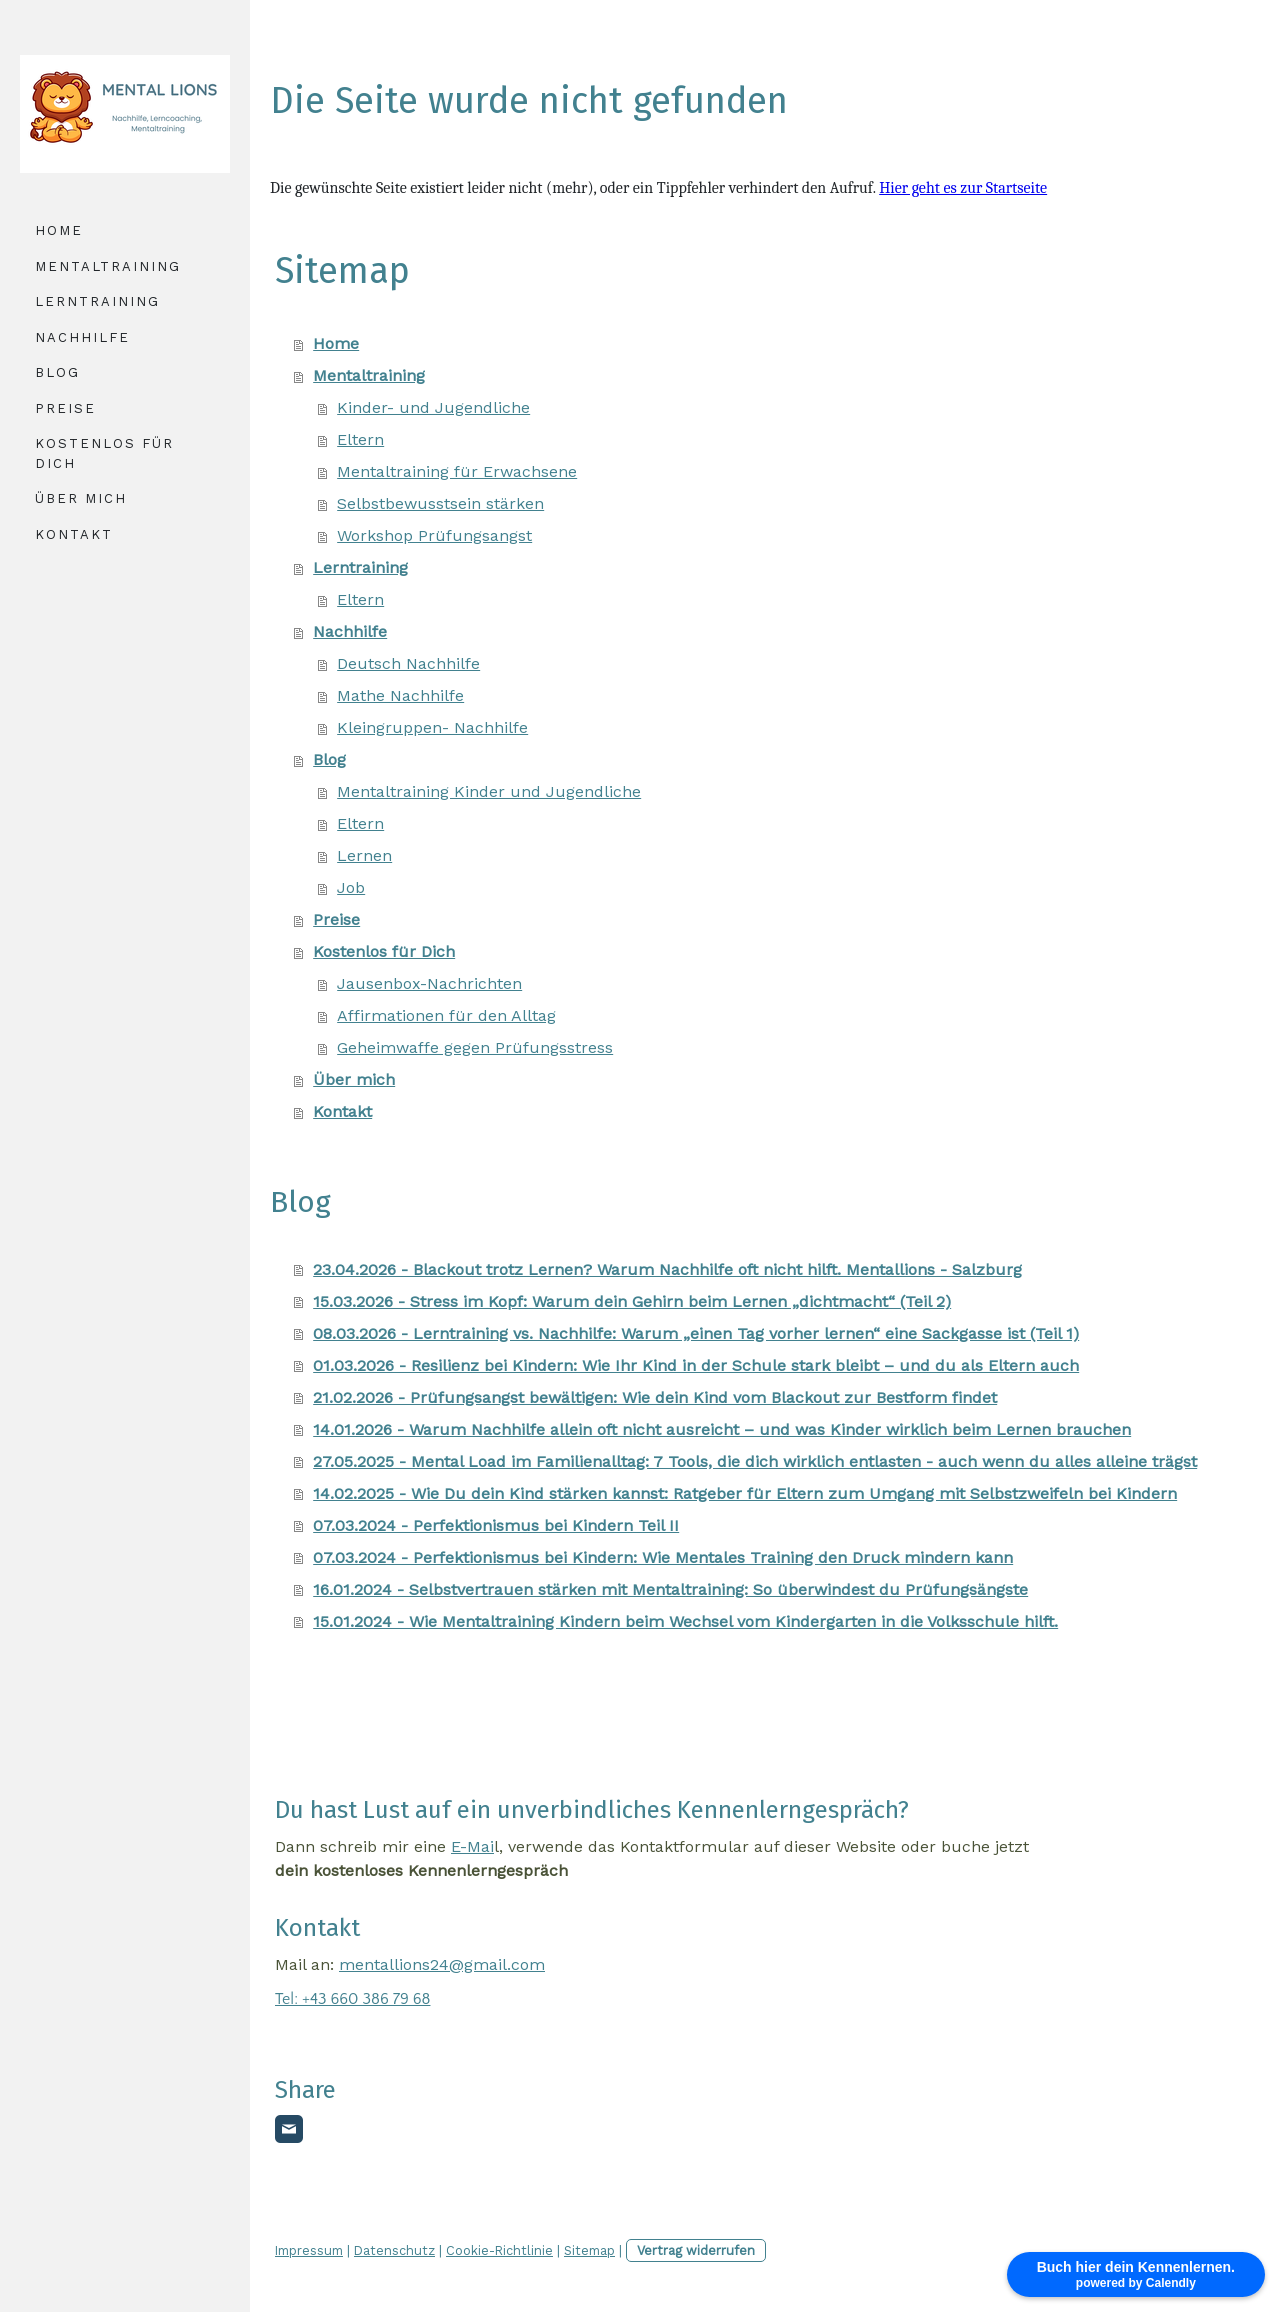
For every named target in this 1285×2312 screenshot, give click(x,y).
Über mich (81, 498)
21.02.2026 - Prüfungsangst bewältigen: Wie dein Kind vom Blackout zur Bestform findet (655, 1397)
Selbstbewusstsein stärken (440, 503)
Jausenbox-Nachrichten (429, 983)
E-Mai (472, 1846)
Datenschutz (394, 2250)
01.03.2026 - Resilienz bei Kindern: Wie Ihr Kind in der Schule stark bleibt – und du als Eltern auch (696, 1365)
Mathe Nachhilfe (400, 695)
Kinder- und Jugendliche (433, 407)
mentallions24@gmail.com (442, 1964)
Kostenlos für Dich (104, 453)
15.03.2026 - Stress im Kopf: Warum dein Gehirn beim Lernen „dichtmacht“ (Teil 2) (632, 1301)
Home (59, 230)
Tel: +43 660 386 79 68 (352, 1999)
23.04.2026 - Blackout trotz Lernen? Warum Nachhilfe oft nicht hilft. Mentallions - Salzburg (667, 1269)
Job (351, 887)
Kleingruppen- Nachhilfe (432, 727)
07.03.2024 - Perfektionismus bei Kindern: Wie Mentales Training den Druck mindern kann (663, 1557)
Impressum (309, 2250)
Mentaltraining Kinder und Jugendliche (489, 791)
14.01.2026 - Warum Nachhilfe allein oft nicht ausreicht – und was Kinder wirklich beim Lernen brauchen (722, 1429)
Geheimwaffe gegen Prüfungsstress (475, 1047)
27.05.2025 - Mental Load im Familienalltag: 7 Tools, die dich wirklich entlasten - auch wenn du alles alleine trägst (755, 1461)
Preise (65, 408)
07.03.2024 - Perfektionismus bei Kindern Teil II (496, 1525)
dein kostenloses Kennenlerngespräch (421, 1870)
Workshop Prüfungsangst (434, 535)
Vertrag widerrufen (696, 2250)
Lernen (364, 855)
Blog (57, 372)
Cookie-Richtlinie (499, 2250)
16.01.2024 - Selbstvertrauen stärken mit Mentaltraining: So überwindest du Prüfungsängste (670, 1589)
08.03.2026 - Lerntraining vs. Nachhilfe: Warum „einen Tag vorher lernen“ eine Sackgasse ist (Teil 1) (696, 1333)
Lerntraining (97, 301)
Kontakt (74, 534)
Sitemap (589, 2250)
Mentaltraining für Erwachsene (457, 471)
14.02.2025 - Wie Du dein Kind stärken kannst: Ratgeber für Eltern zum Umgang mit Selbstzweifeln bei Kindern (745, 1493)
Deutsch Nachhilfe (408, 663)
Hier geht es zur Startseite (963, 188)
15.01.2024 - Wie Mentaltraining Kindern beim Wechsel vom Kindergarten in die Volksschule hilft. (685, 1621)
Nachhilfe (82, 337)
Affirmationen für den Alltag (446, 1015)
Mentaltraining (108, 266)
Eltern (360, 439)
